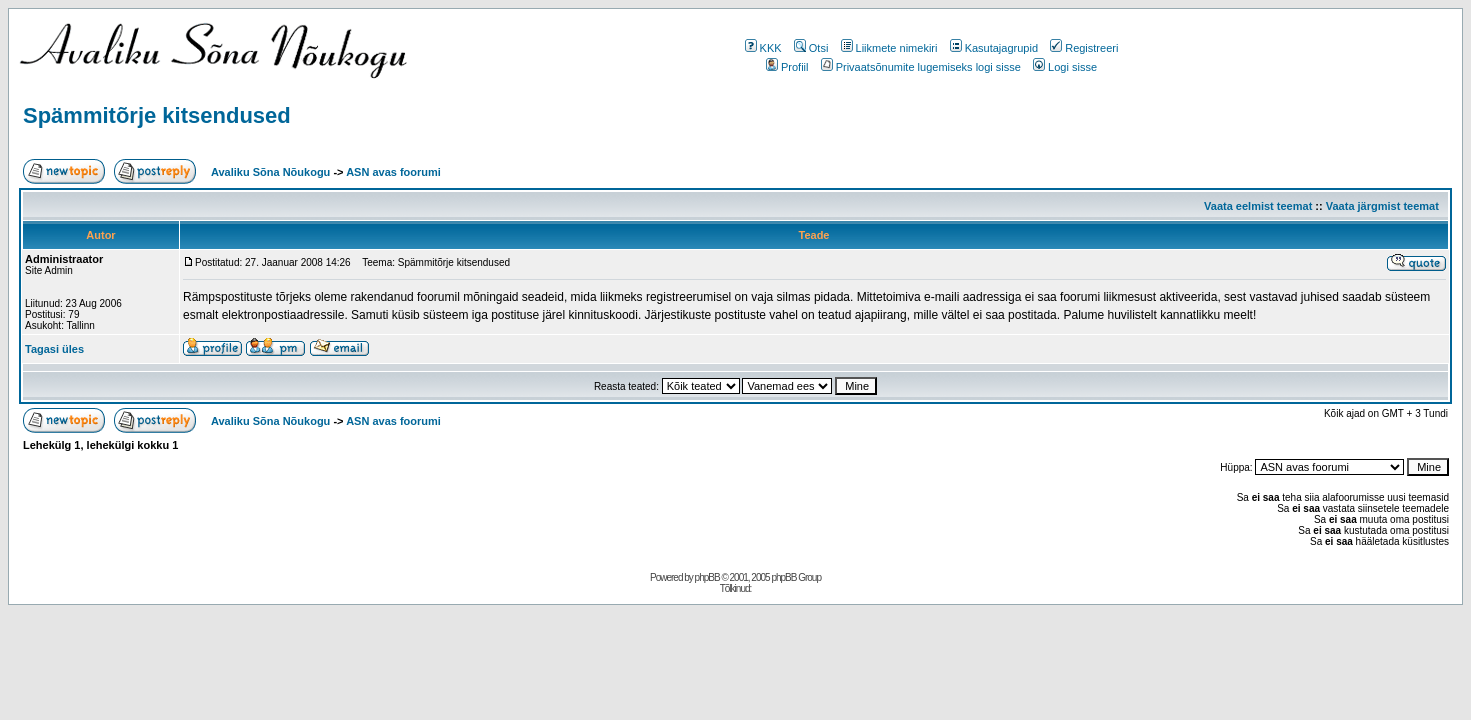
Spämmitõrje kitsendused (157, 115)
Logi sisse (1065, 67)
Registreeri (1084, 48)
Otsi (811, 48)
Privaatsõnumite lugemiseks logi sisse (921, 67)
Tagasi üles (54, 349)
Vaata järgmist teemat (1382, 206)
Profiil (787, 67)
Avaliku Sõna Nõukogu (272, 172)
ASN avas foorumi (393, 172)
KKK (763, 48)
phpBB (707, 577)
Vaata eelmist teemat (1258, 206)
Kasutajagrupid (994, 48)
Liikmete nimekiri (889, 48)
